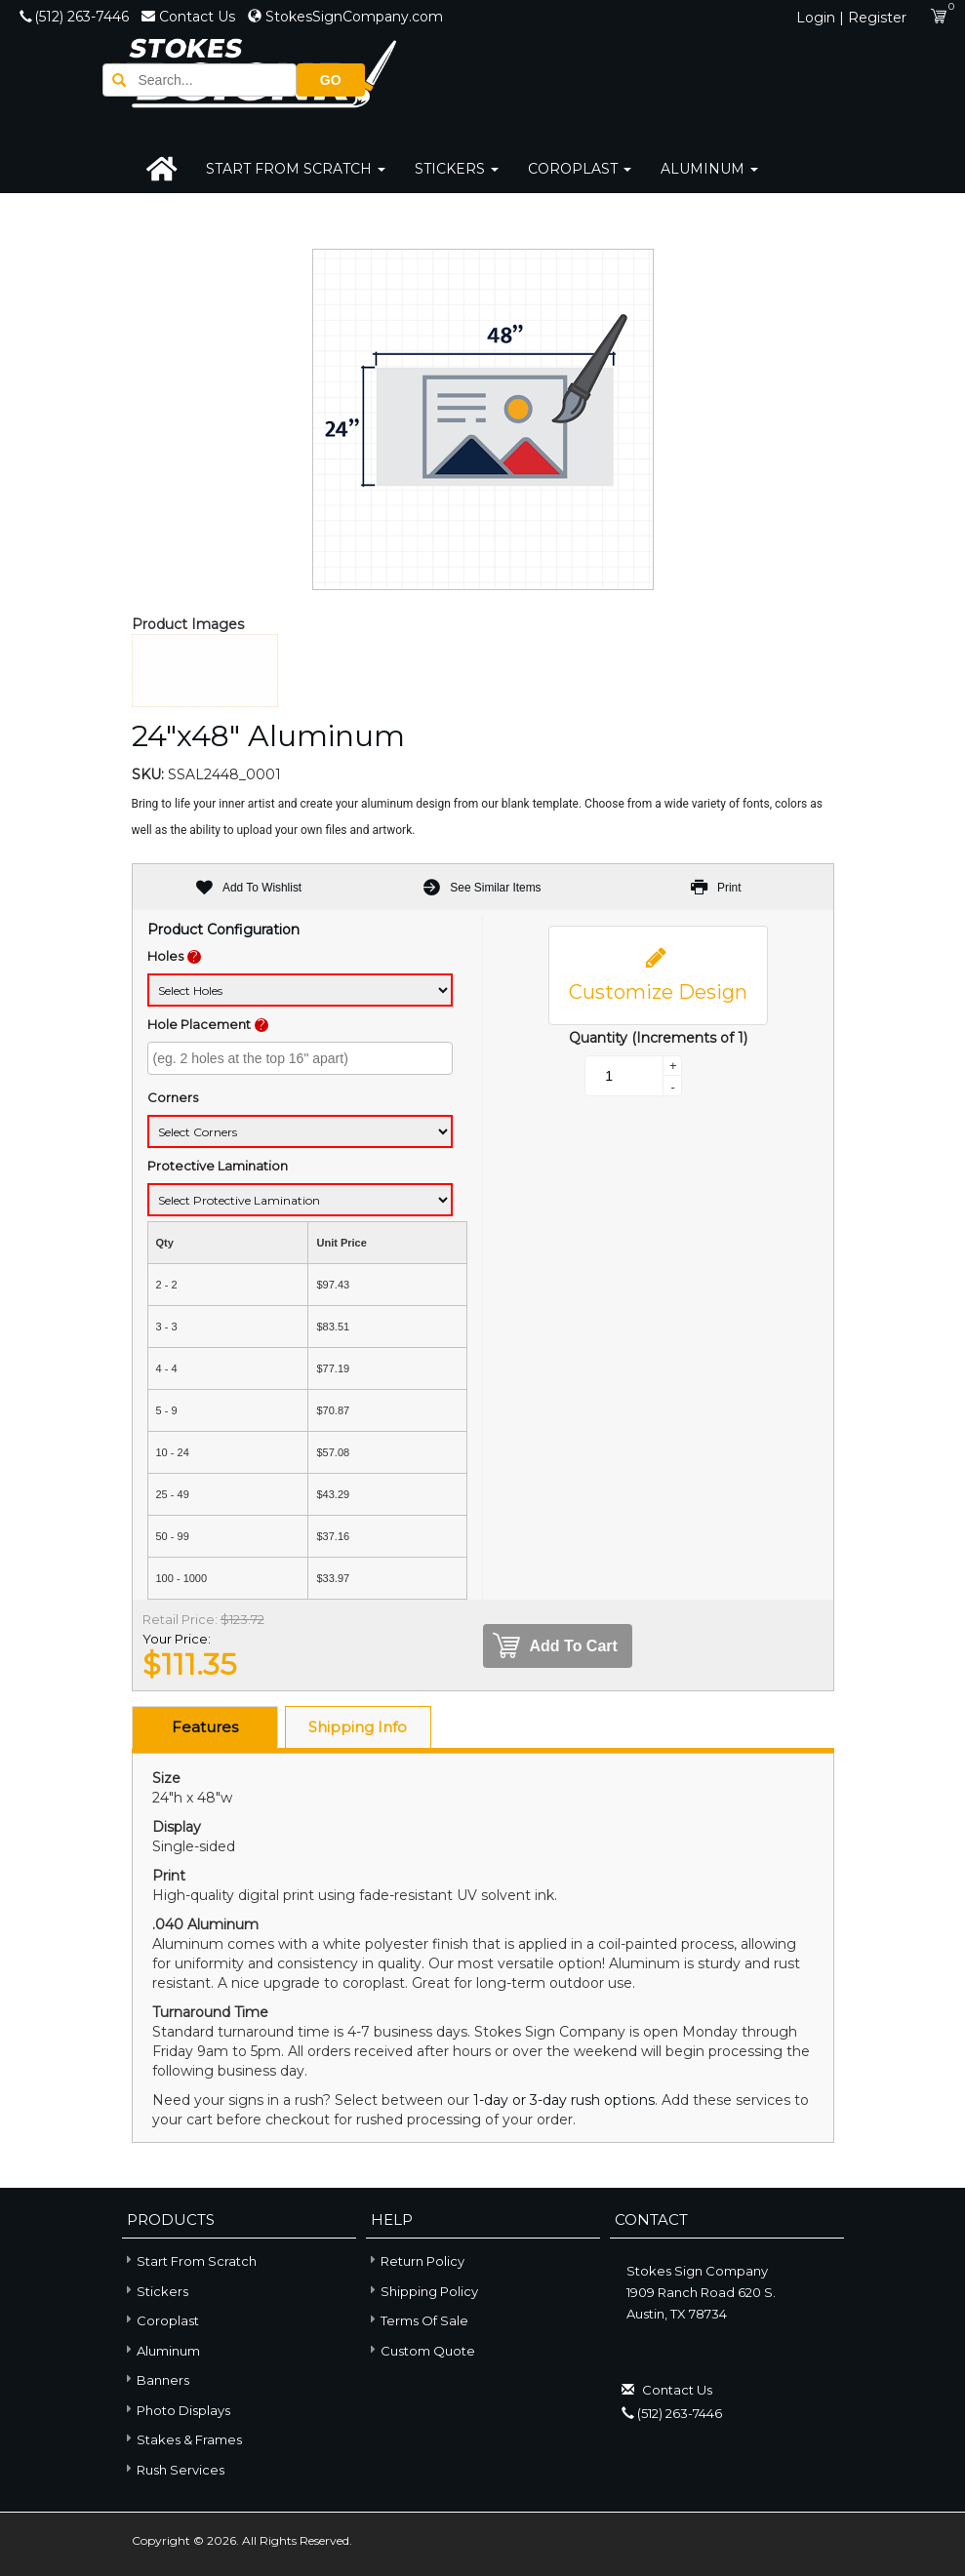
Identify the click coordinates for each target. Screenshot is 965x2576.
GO (800, 79)
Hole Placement (199, 1024)
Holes (165, 956)
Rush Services (173, 2468)
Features (205, 1727)
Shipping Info (357, 1727)
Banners (155, 2379)
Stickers (457, 169)
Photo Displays (176, 2409)
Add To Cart (555, 1646)
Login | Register (851, 17)
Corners (172, 1097)
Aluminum (709, 169)
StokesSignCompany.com (345, 16)
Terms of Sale (424, 2320)
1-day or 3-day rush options (564, 2100)
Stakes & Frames (182, 2439)
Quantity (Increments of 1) (658, 1038)
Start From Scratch (295, 169)
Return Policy (422, 2261)
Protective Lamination (217, 1165)
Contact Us (190, 16)
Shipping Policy (429, 2291)
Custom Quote (428, 2350)
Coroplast (579, 169)
